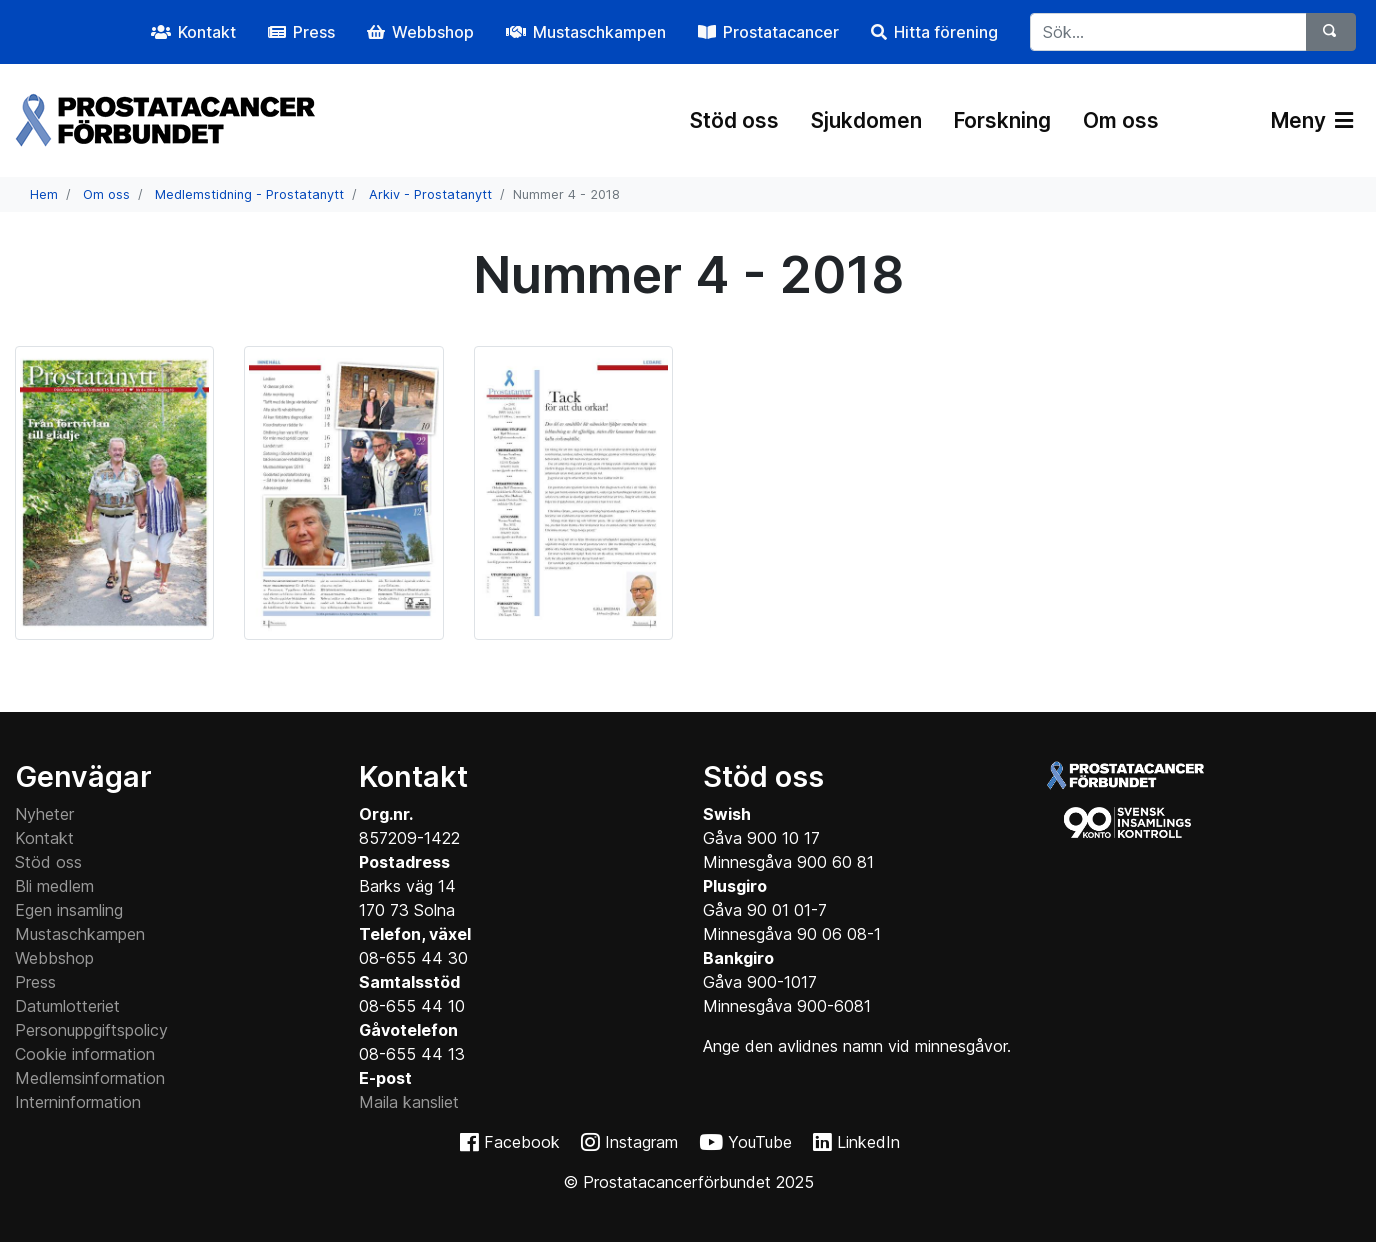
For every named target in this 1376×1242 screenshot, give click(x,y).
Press (35, 982)
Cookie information (85, 1054)
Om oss (1121, 120)
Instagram (641, 1142)
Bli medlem (54, 886)
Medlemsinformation (90, 1078)
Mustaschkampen (80, 934)
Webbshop (54, 958)
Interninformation (78, 1102)
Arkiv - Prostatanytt (430, 194)
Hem (44, 194)
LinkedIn (868, 1142)
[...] (1168, 32)
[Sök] (1331, 32)
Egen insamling (69, 910)
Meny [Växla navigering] (1312, 120)
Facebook (522, 1142)
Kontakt (44, 838)
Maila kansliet (409, 1102)
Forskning (1002, 120)
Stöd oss (734, 120)
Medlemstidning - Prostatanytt (249, 194)
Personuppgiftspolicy (91, 1030)
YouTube (760, 1142)
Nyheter (44, 814)
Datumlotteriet (67, 1006)
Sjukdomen (866, 120)
